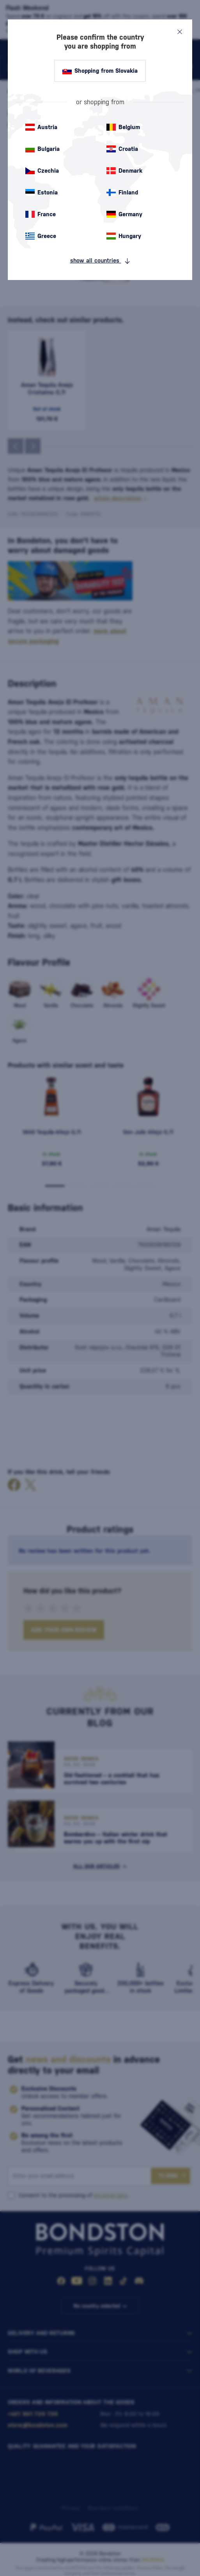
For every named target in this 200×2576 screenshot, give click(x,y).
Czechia (42, 170)
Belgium (123, 127)
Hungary (123, 236)
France (40, 214)
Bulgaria (42, 148)
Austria (41, 127)
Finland (122, 192)
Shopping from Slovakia (100, 70)
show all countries (100, 260)
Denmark (124, 170)
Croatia (122, 148)
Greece (40, 236)
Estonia (41, 192)
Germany (124, 214)
